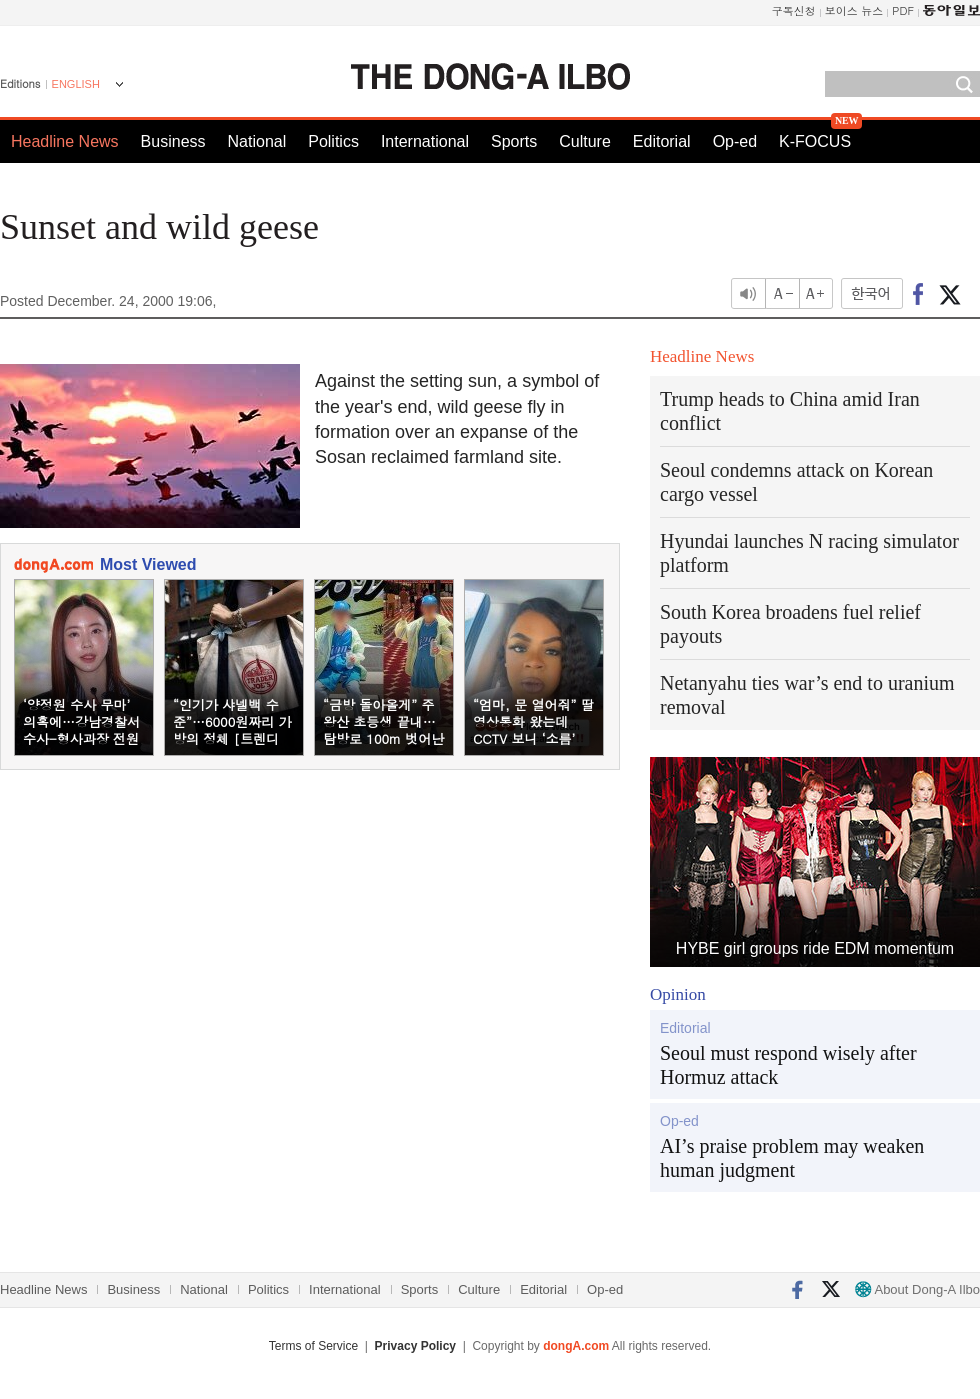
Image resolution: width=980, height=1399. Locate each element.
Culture (585, 141)
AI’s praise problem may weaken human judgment (792, 1158)
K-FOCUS (815, 141)
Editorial (662, 141)
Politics (333, 141)
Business (173, 141)
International (425, 141)
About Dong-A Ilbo (917, 1289)
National (257, 141)
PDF (903, 10)
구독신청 (794, 10)
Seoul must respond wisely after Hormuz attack (788, 1065)
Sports (514, 141)
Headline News (65, 141)
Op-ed (735, 141)
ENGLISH (76, 84)
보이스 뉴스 (854, 10)
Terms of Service (313, 1346)
